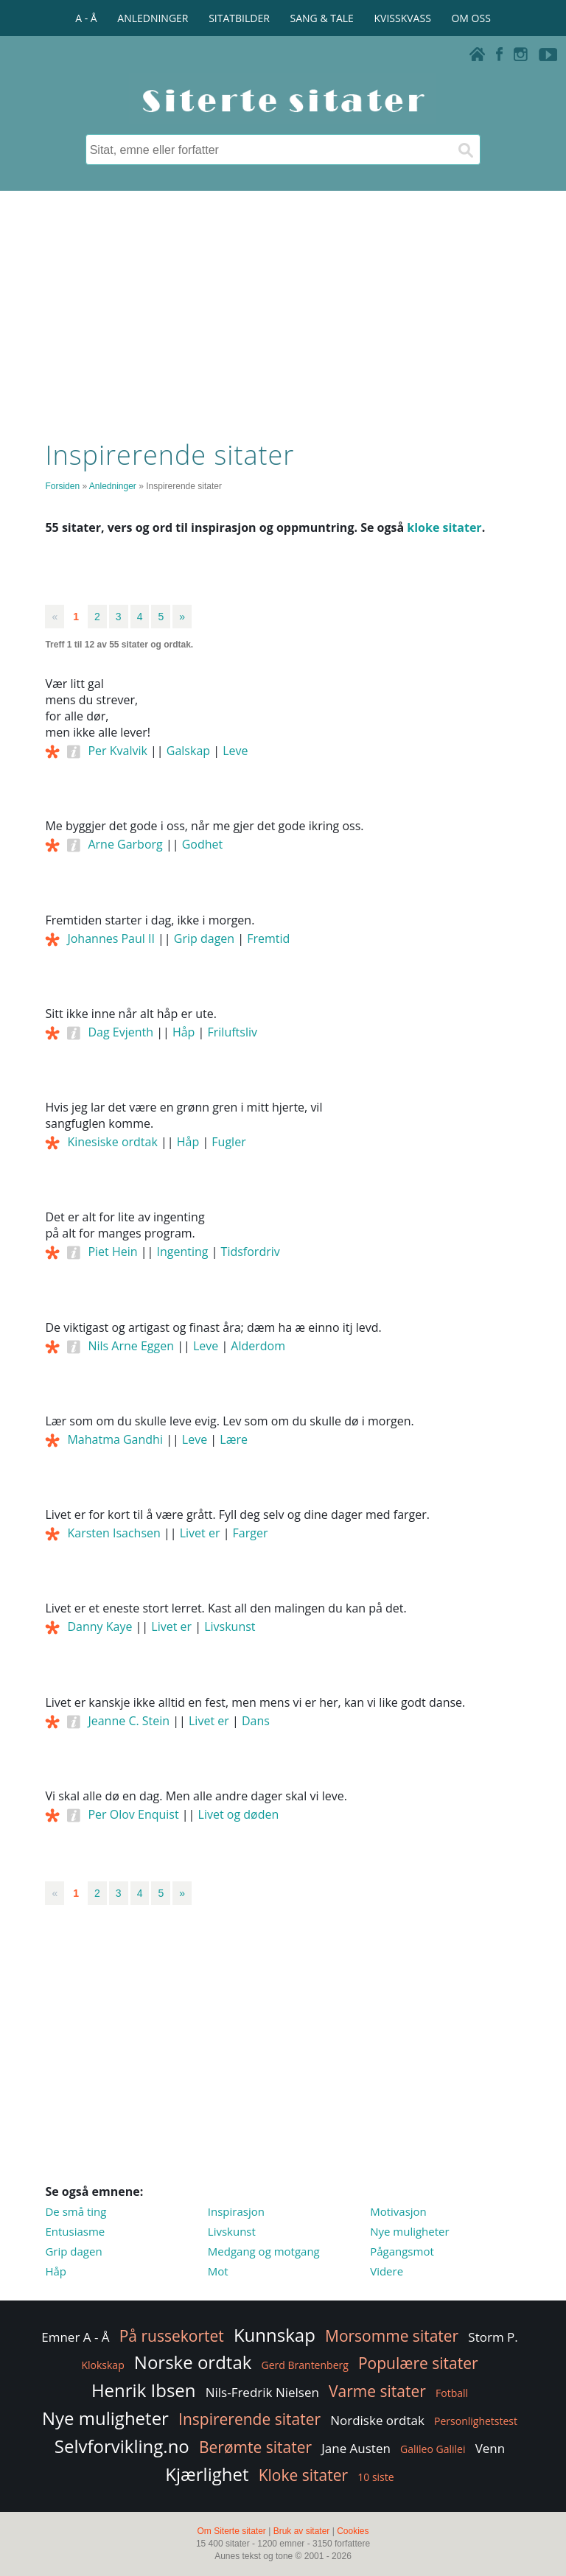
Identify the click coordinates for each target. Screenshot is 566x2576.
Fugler (228, 1142)
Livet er (200, 1533)
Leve (235, 751)
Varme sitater (377, 2391)
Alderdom (258, 1346)
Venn (490, 2448)
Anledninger (112, 486)
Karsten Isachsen (113, 1533)
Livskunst (229, 1626)
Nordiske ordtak (377, 2420)
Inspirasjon (236, 2211)
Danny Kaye (99, 1626)
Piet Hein (112, 1251)
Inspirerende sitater (249, 2419)
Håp (183, 1032)
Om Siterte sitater (231, 2531)
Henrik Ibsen (143, 2390)
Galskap (188, 751)
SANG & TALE (322, 18)
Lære (234, 1439)
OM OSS (470, 18)
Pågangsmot (402, 2251)
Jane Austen (356, 2448)
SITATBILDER (239, 18)
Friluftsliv (232, 1032)
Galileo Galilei (432, 2449)
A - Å (86, 18)
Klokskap (102, 2365)
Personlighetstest (475, 2421)
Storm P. (492, 2336)
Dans (256, 1721)
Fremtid (268, 938)
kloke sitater (444, 527)
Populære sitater (418, 2363)
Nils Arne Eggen (131, 1346)
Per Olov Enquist (133, 1814)
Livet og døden (238, 1814)
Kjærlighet (206, 2474)
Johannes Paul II (110, 938)
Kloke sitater (303, 2475)
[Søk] (465, 149)
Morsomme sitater (391, 2336)
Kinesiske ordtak (112, 1142)
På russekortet (171, 2336)
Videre (386, 2271)
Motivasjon (398, 2211)
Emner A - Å (75, 2336)
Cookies (352, 2531)
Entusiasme (75, 2231)
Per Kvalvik (117, 751)
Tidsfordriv (250, 1251)
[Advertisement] (282, 311)
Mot (218, 2271)
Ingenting (182, 1251)
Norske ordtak (193, 2362)
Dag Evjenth (120, 1032)
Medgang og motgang (264, 2251)
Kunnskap (274, 2335)
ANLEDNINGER (152, 18)
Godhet (202, 844)
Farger (250, 1533)
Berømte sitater (255, 2447)
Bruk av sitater (301, 2531)
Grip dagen (204, 938)
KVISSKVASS (402, 18)
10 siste (375, 2477)
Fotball (452, 2393)
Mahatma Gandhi (115, 1439)
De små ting (75, 2211)
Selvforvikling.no (122, 2446)
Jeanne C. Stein (129, 1721)
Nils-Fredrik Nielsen (262, 2392)
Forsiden (62, 486)
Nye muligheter (409, 2231)
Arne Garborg (125, 844)
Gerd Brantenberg (305, 2365)
